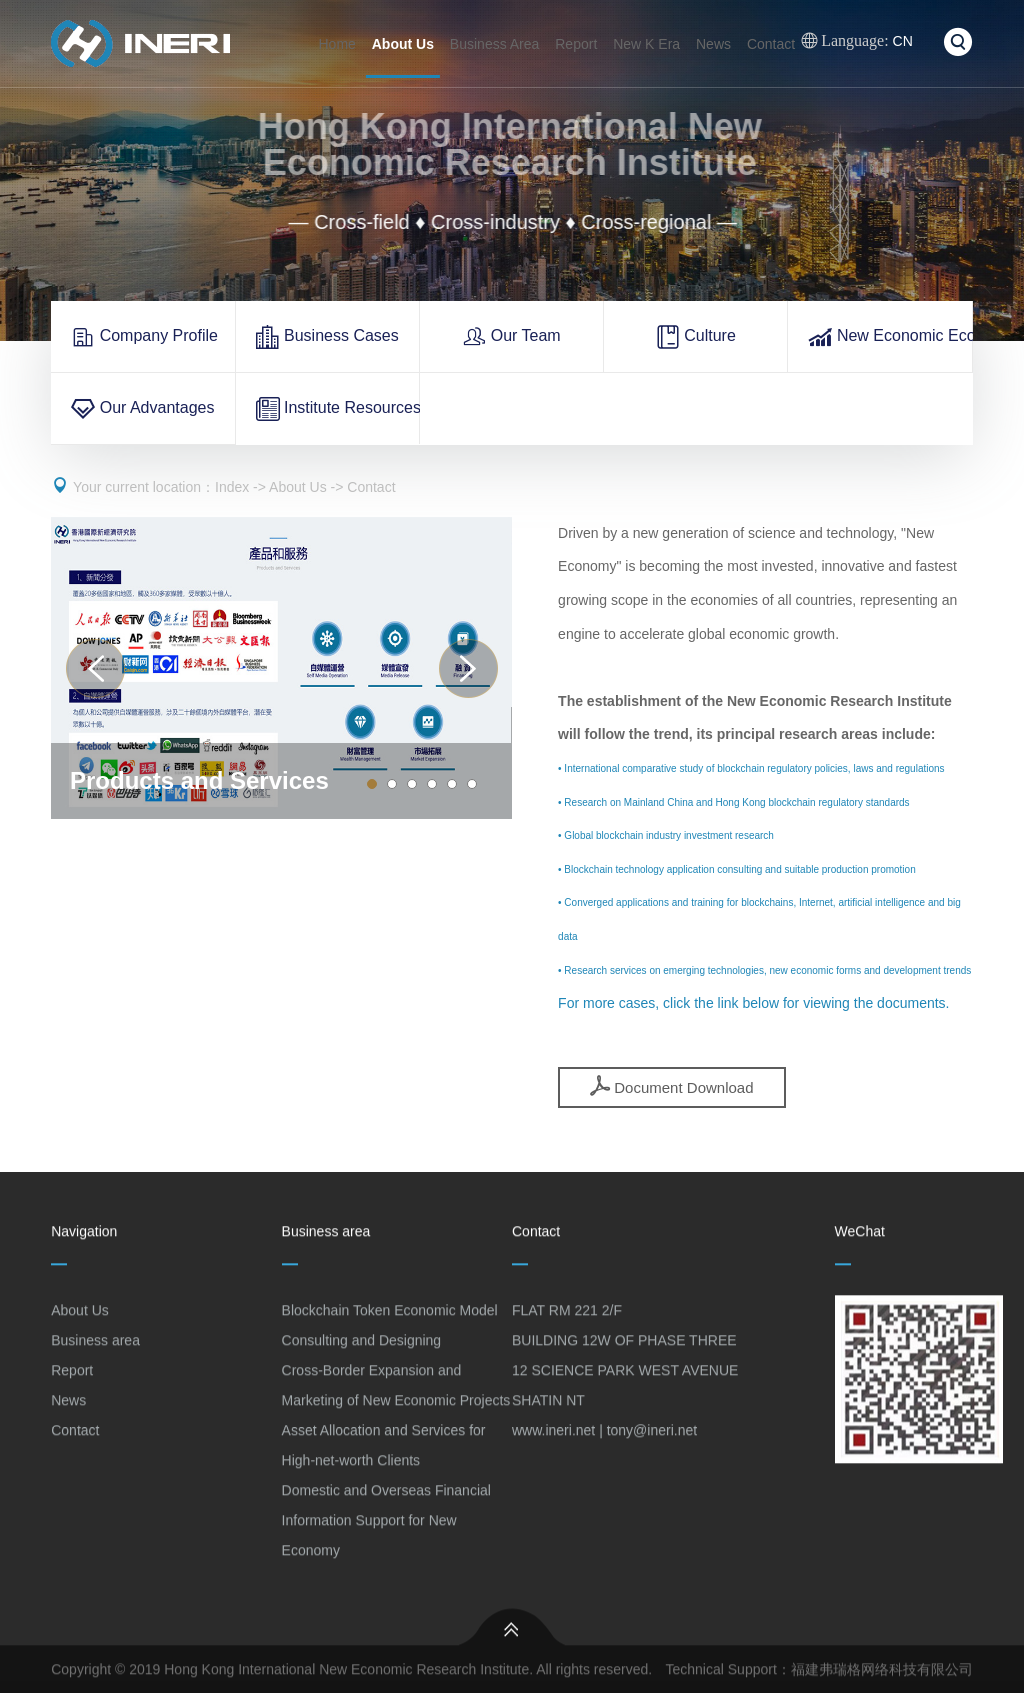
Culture (696, 337)
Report (576, 44)
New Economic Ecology (890, 337)
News (713, 44)
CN (857, 41)
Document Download (671, 1085)
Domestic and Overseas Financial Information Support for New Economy (386, 1527)
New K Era (646, 44)
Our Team (511, 337)
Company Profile (144, 337)
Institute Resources (338, 409)
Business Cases (327, 337)
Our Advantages (142, 409)
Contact (771, 44)
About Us (403, 44)
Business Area (495, 44)
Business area (95, 1347)
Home (337, 44)
